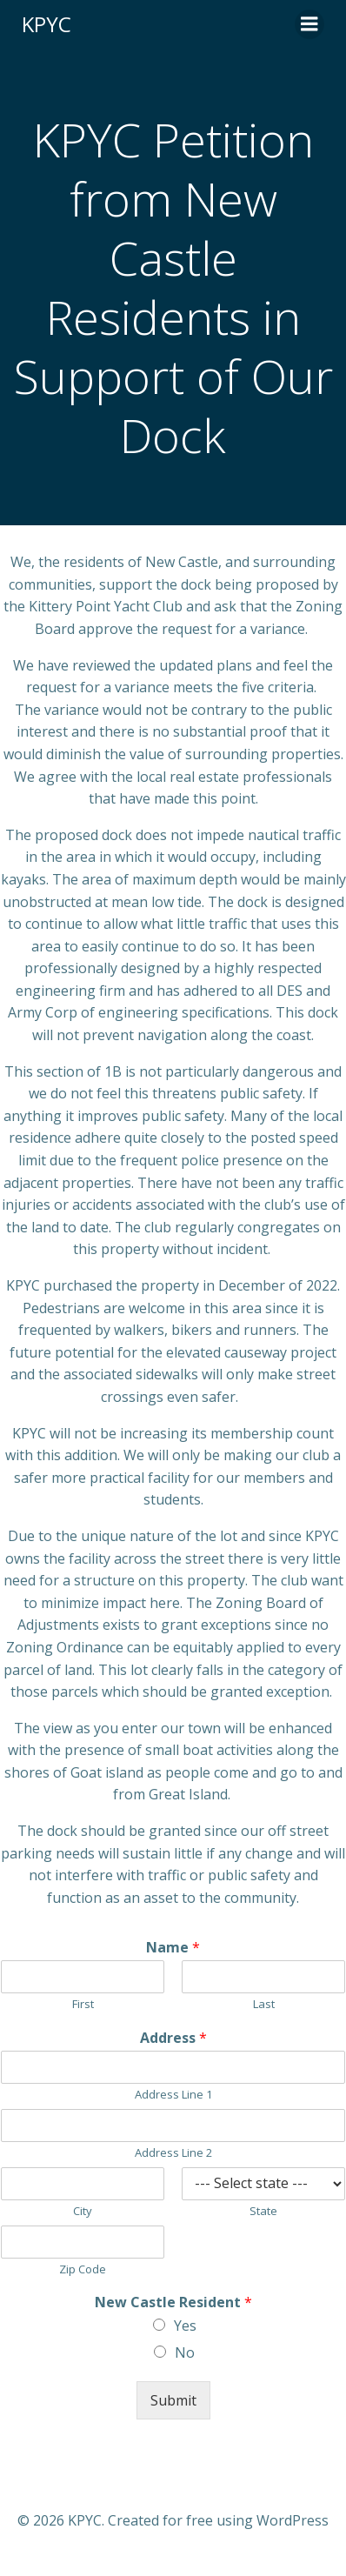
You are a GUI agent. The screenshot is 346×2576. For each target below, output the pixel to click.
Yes (185, 2325)
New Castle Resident (173, 2302)
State (263, 2211)
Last (264, 2004)
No (185, 2352)
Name (173, 1948)
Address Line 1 (173, 2094)
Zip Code (82, 2269)
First (83, 2004)
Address (173, 2038)
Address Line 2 (173, 2153)
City (82, 2211)
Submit (173, 2400)
